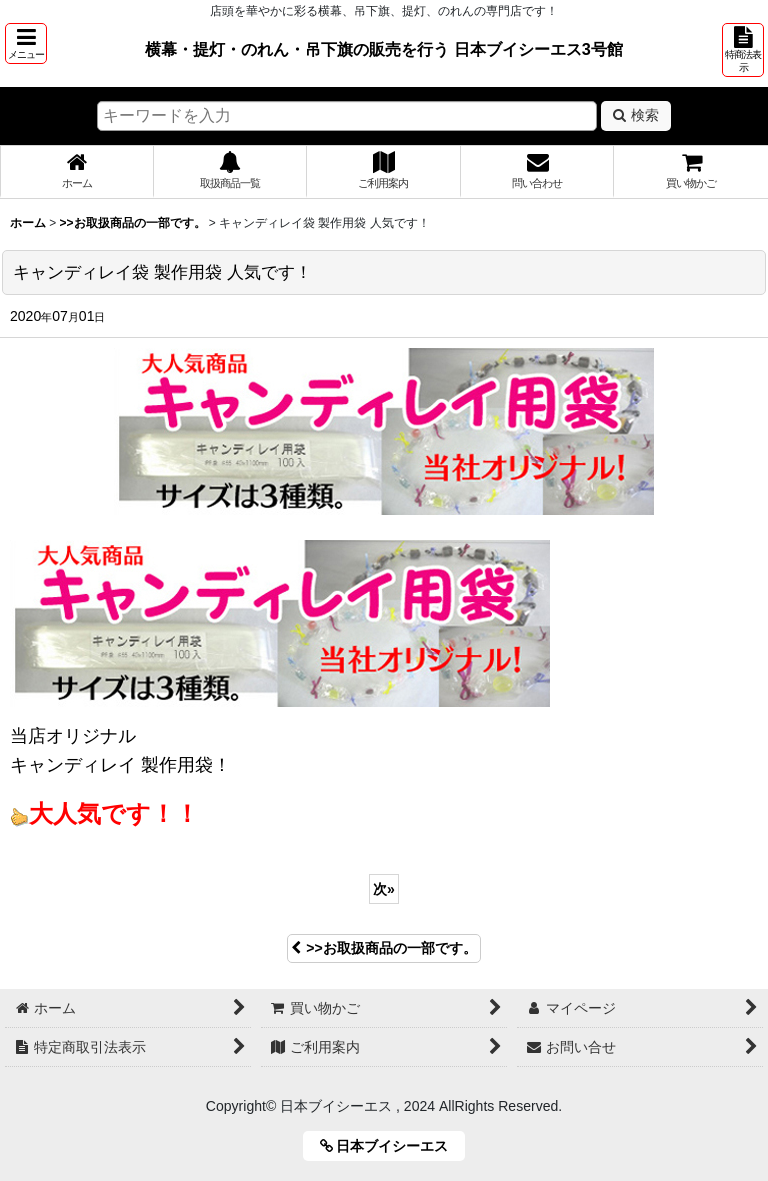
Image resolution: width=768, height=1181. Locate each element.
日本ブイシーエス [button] (391, 1146)
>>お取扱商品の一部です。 (383, 948)
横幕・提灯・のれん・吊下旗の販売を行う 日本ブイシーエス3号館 (384, 49)
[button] (26, 43)
